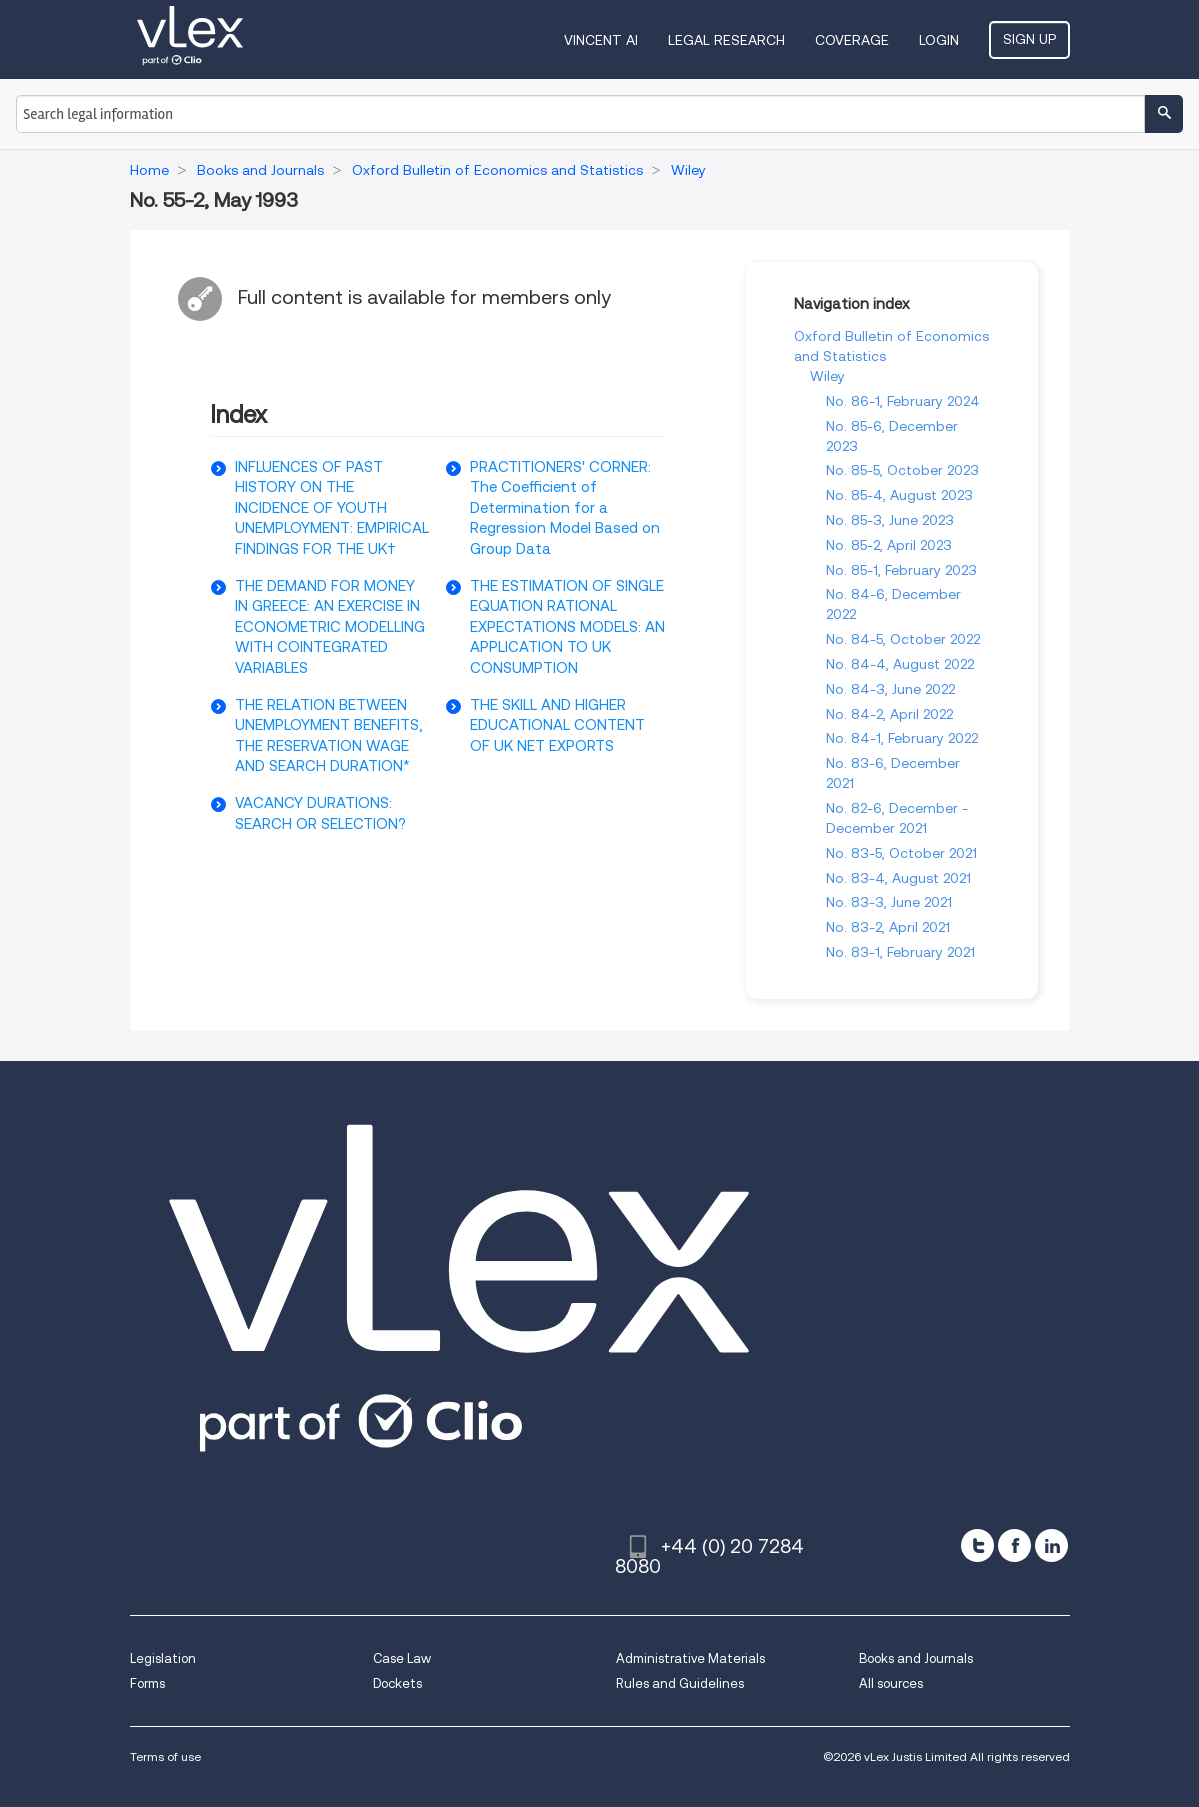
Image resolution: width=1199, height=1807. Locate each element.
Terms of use (165, 1756)
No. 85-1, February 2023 (901, 570)
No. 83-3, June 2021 (889, 902)
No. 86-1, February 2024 (903, 401)
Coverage (852, 40)
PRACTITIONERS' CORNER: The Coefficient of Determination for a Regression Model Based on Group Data (565, 508)
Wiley (827, 376)
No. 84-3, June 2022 (890, 689)
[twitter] (977, 1545)
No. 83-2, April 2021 (888, 927)
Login (939, 40)
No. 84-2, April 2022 (889, 714)
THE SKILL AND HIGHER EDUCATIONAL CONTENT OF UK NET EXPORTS (557, 725)
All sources (891, 1683)
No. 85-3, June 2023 (890, 520)
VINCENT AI (601, 40)
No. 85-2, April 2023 (889, 545)
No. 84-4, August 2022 (900, 664)
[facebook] (1014, 1545)
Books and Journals (916, 1658)
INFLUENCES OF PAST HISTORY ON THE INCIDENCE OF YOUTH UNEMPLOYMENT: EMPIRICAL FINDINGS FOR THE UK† (332, 508)
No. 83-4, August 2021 (898, 878)
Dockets (397, 1683)
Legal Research (726, 40)
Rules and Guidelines (680, 1683)
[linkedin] (1051, 1545)
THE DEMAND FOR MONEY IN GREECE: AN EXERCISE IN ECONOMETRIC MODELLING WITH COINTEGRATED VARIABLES (330, 627)
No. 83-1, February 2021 (900, 952)
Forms (147, 1683)
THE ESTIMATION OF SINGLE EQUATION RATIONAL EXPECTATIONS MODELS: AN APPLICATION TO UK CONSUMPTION (567, 627)
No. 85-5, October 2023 (902, 470)
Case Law (402, 1658)
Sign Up (1029, 39)
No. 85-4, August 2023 (899, 495)
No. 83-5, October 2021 (901, 853)
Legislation (163, 1658)
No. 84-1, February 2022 (902, 738)
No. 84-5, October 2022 (903, 639)
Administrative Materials (690, 1658)
